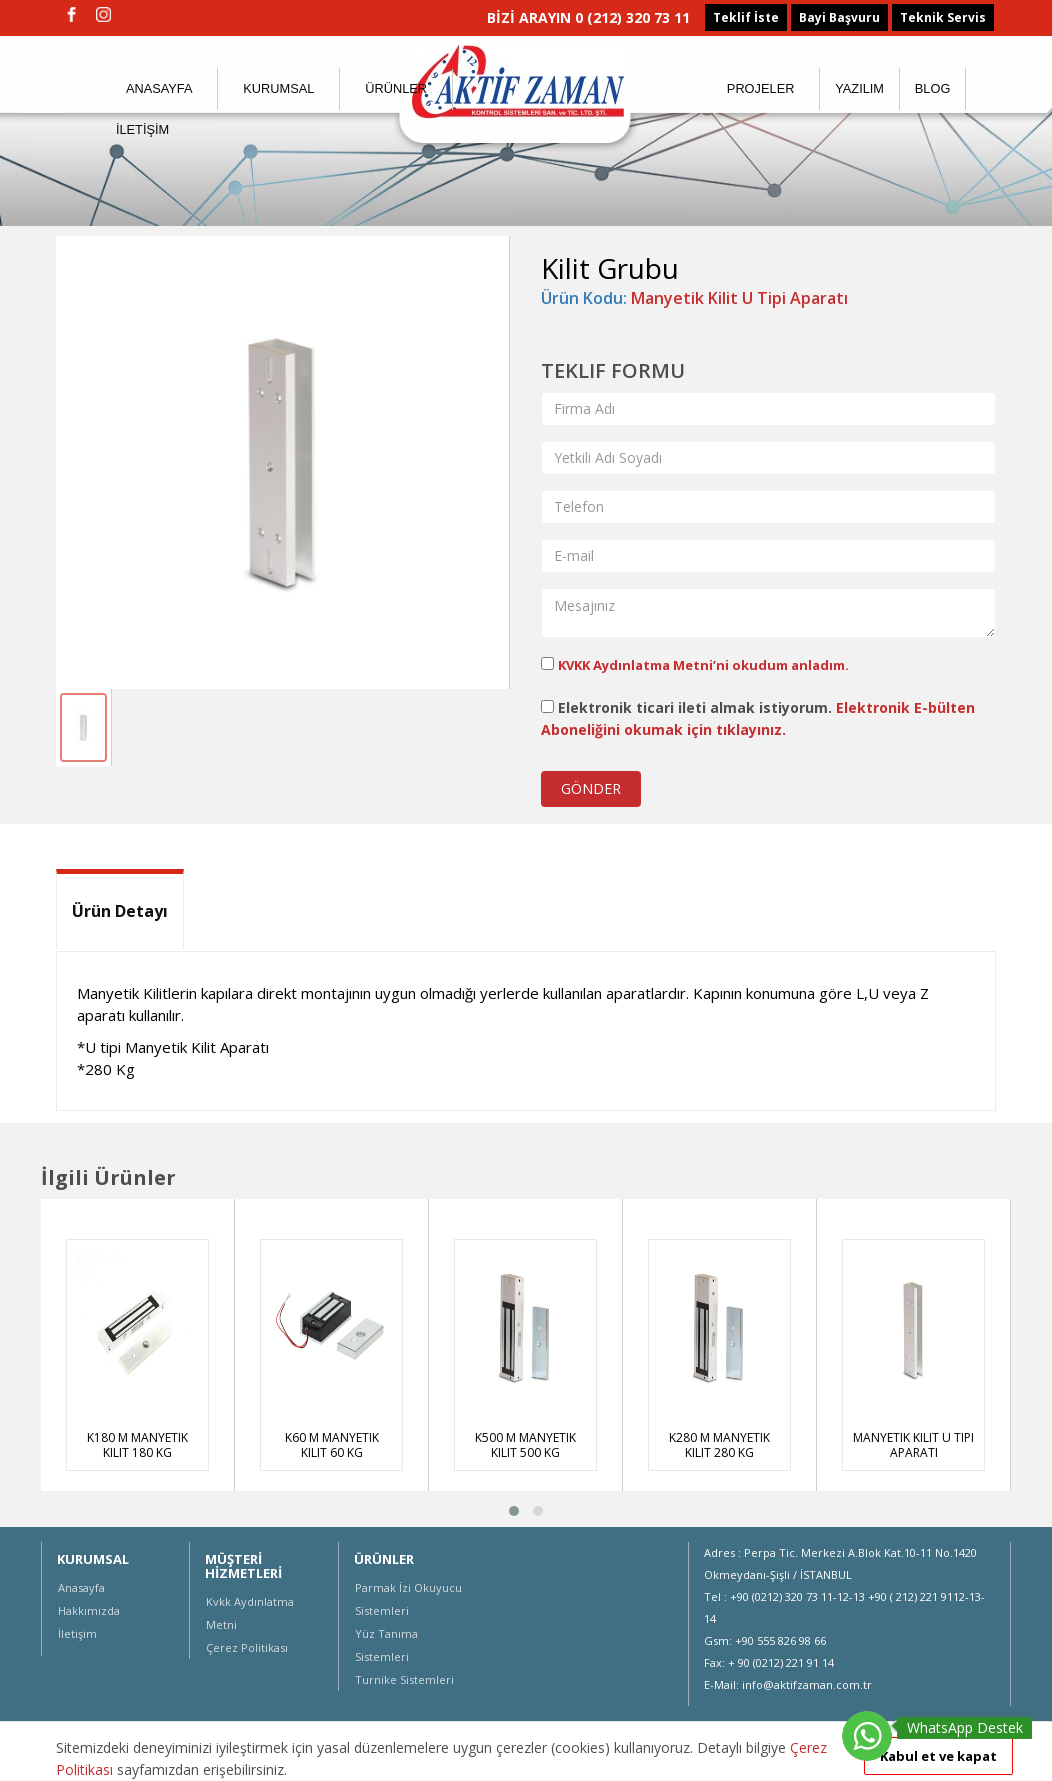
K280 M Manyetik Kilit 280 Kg (719, 1445)
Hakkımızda (89, 1610)
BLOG (933, 88)
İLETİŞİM (142, 129)
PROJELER (761, 88)
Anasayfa (81, 1587)
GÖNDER (591, 788)
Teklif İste (746, 17)
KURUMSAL (278, 88)
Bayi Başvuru (839, 17)
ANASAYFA (159, 88)
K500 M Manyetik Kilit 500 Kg (525, 1445)
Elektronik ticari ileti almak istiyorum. (758, 718)
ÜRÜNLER (396, 88)
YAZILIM (859, 88)
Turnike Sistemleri (404, 1679)
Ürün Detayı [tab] (120, 911)
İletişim (77, 1633)
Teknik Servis (943, 17)
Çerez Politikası (247, 1647)
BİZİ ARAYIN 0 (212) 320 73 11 (588, 17)
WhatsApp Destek (965, 1727)
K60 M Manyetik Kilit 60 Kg (332, 1445)
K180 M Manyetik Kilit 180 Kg (137, 1445)
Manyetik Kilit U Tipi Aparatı (739, 298)
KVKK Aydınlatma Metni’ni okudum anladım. (703, 665)
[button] (514, 1511)
